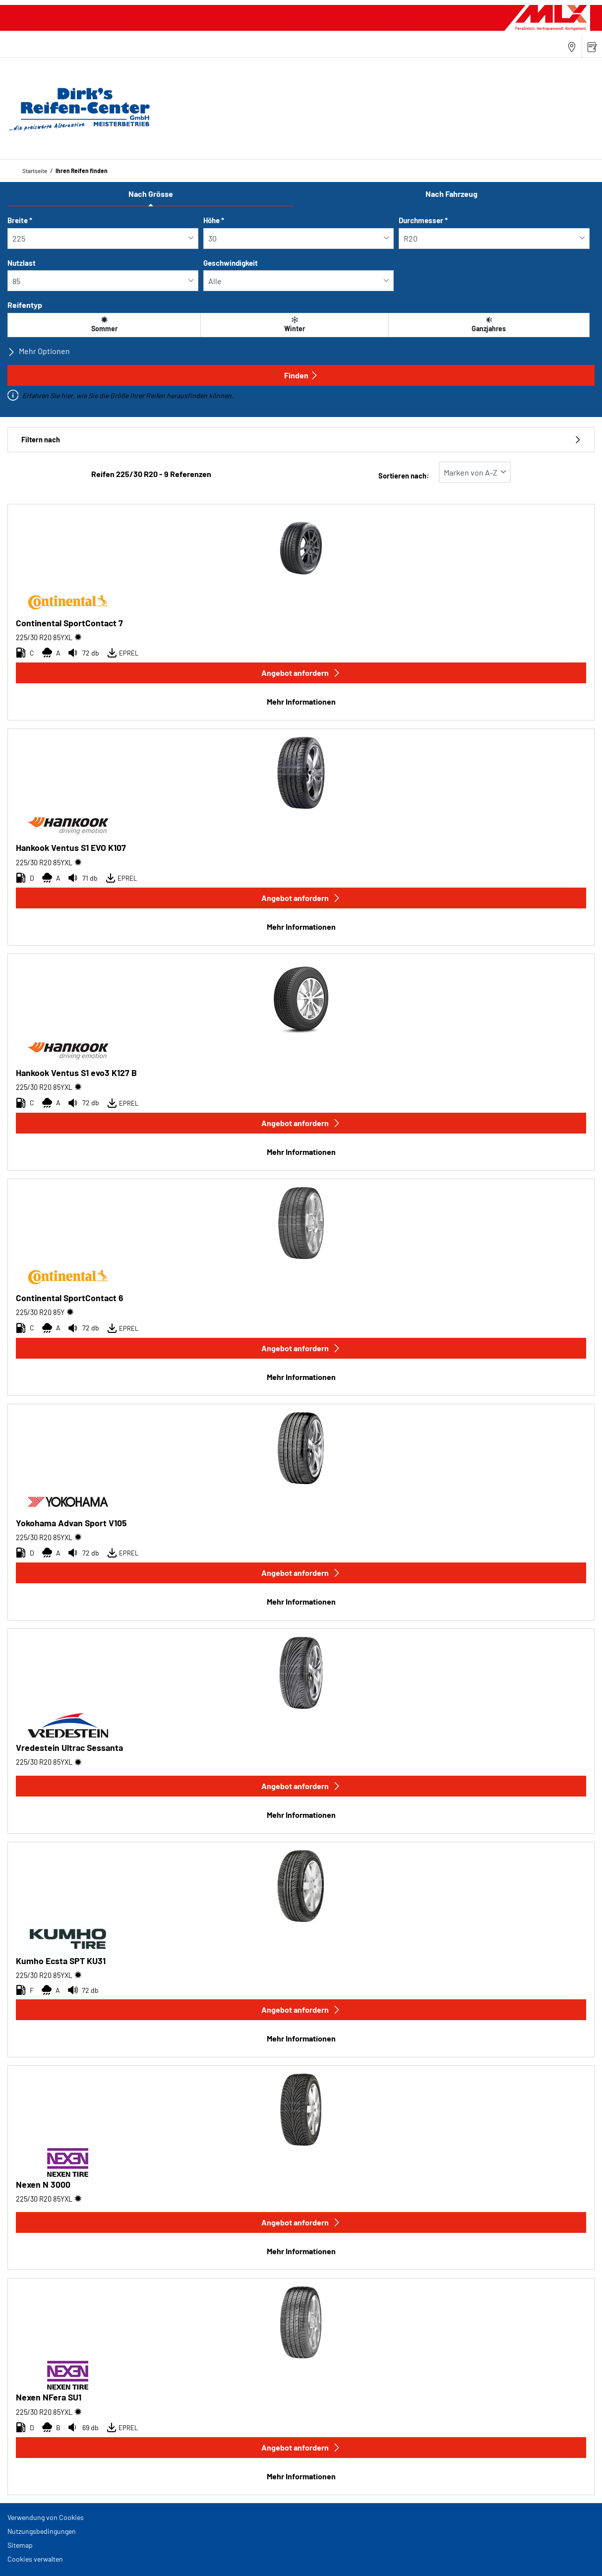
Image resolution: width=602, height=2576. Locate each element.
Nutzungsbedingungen (41, 2531)
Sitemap (20, 2545)
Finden (301, 375)
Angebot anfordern (301, 672)
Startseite (34, 170)
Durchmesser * (423, 220)
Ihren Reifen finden (82, 170)
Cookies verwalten (35, 2559)
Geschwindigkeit (230, 262)
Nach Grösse (150, 193)
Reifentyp (24, 304)
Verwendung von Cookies (45, 2517)
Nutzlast (21, 262)
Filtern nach (301, 439)
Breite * (19, 220)
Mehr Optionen (38, 351)
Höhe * (213, 220)
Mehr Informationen (301, 701)
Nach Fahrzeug (451, 193)
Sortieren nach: (403, 476)
